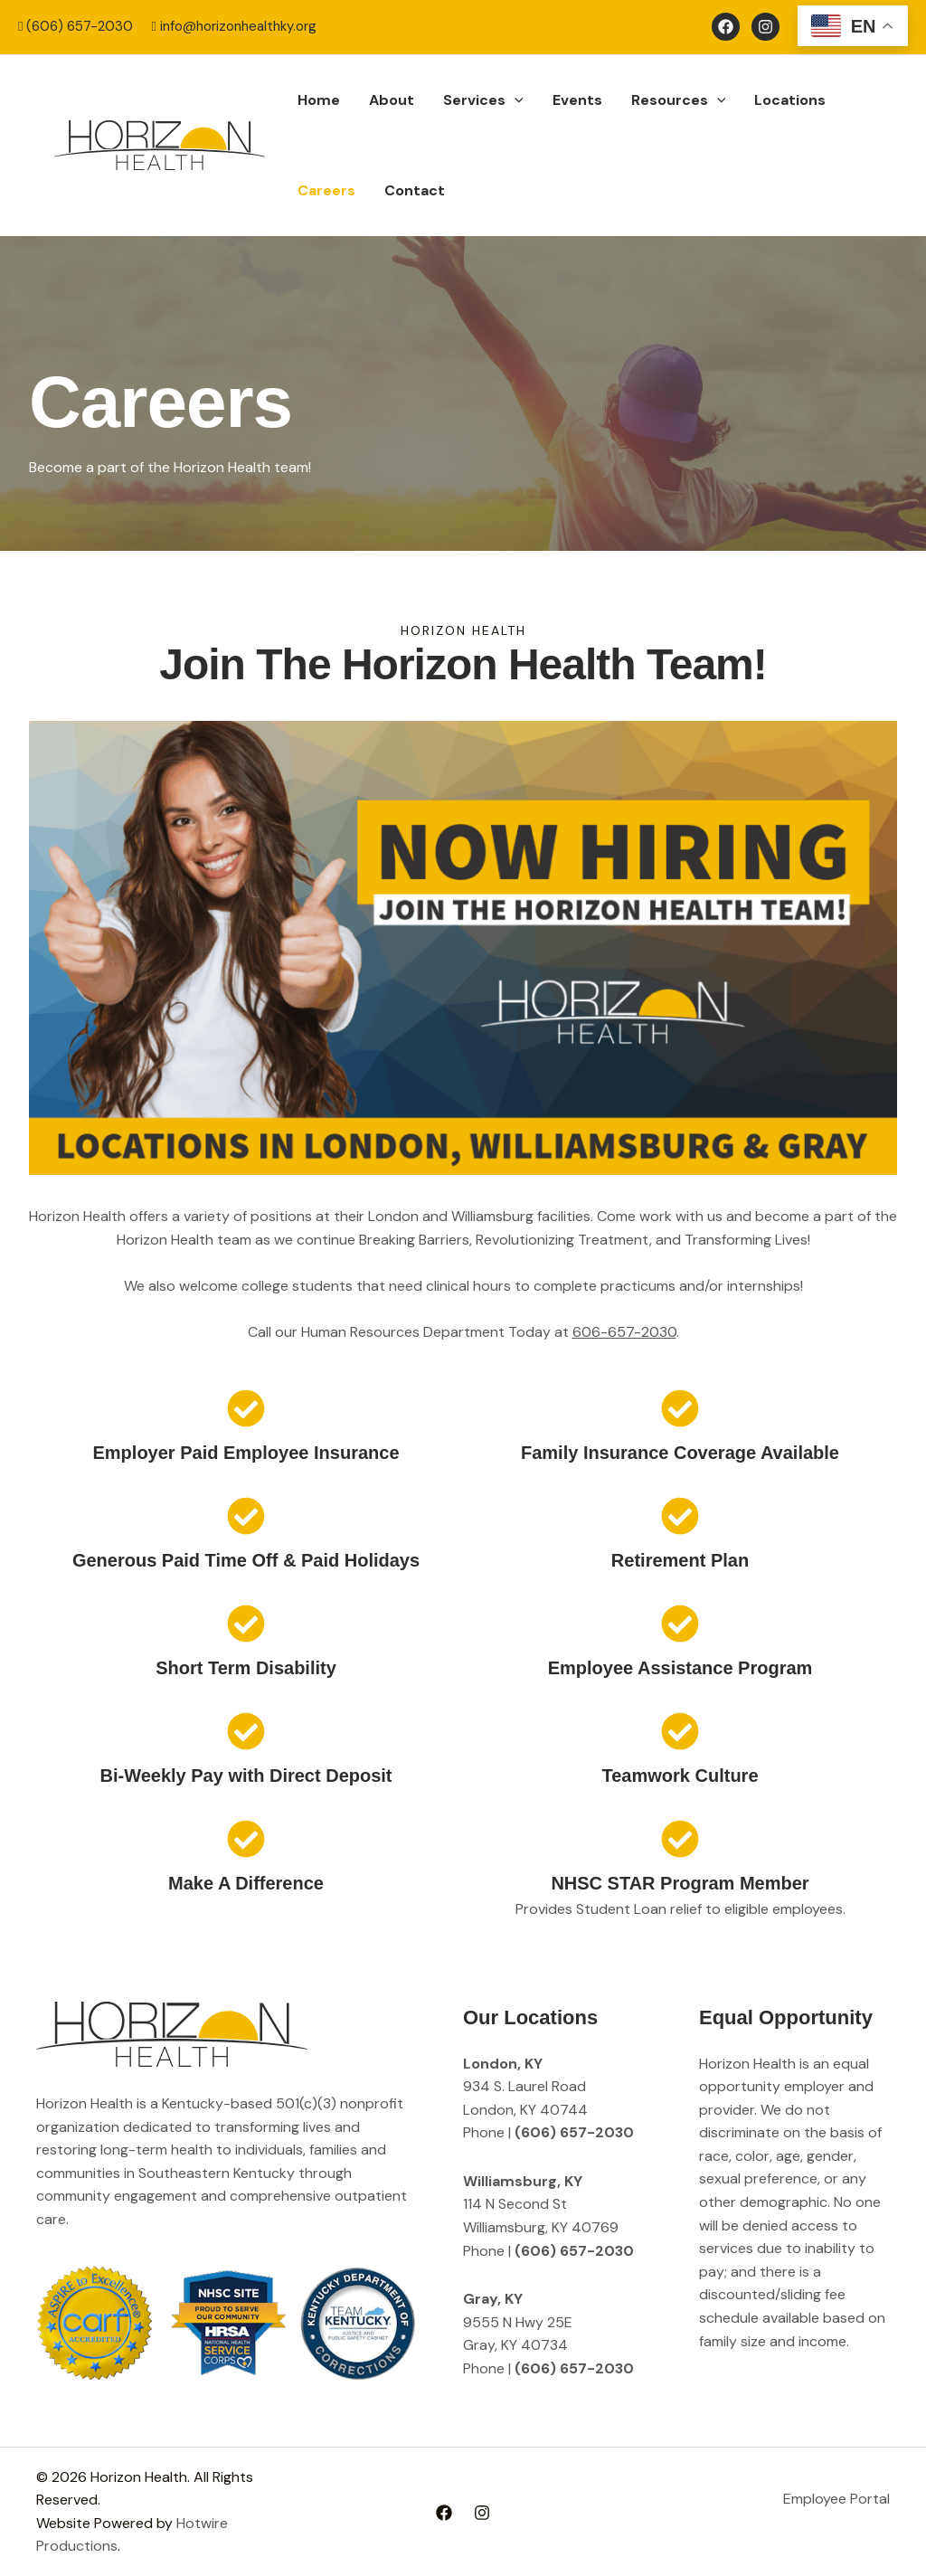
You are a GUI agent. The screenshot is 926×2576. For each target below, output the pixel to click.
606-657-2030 (624, 1331)
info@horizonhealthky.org (233, 26)
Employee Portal (836, 2498)
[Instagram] (765, 27)
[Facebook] (726, 27)
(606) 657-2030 (75, 26)
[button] (515, 100)
